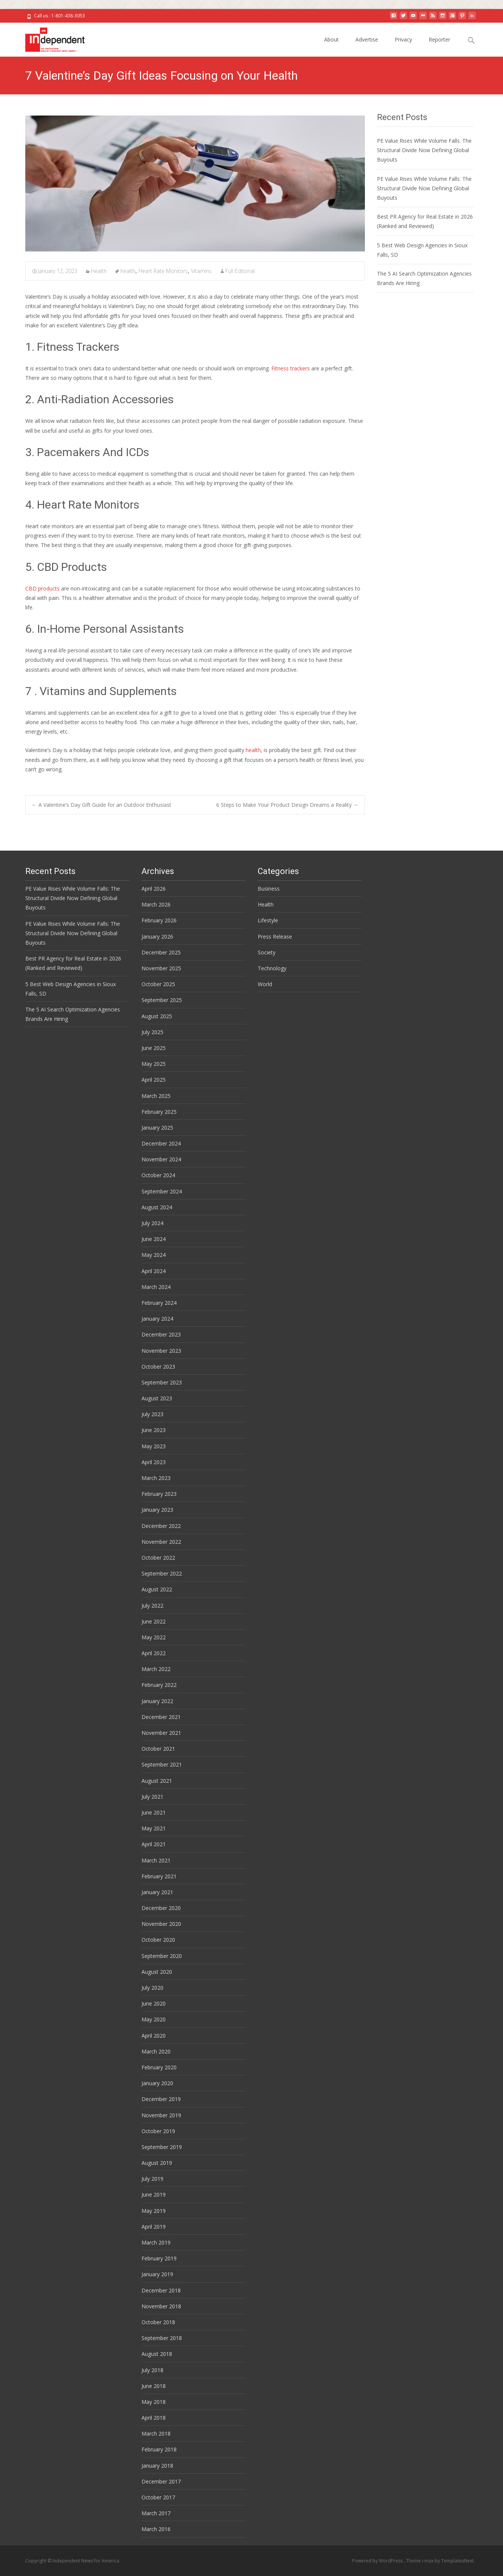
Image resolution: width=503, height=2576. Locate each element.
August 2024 (157, 1207)
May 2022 (154, 1637)
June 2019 (154, 2194)
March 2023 (156, 1477)
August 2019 (157, 2162)
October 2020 (158, 1939)
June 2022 (154, 1621)
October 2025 (158, 984)
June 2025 (154, 1047)
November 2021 (161, 1732)
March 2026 (156, 904)
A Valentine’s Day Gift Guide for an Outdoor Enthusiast (101, 804)
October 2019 (158, 2131)
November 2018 (161, 2306)
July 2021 (152, 1796)
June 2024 (154, 1239)
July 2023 (152, 1414)
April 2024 (154, 1271)
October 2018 (158, 2322)
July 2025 (152, 1032)
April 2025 (154, 1079)
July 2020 (152, 1987)
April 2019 (154, 2226)
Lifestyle (268, 920)
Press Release (275, 936)
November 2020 (161, 1923)
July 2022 (152, 1605)
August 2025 (157, 1016)
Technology (272, 968)
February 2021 (159, 1876)
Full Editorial (240, 270)
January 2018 (157, 2465)
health (127, 270)
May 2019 (154, 2210)
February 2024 (159, 1302)
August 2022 (157, 1589)
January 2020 (157, 2083)
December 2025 (161, 952)
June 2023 (154, 1430)
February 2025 (159, 1111)
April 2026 (154, 888)
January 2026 (157, 936)
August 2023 (157, 1398)
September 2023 (162, 1382)
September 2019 (162, 2147)
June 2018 (154, 2385)
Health (99, 270)
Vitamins (201, 270)
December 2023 (161, 1334)
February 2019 (159, 2258)
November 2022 (161, 1541)
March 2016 (156, 2529)
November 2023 (161, 1350)
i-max (428, 2561)
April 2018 (154, 2417)
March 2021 (156, 1860)
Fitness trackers (291, 368)
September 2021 (162, 1764)
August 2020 (157, 1971)
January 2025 (157, 1127)
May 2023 (154, 1446)
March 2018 (156, 2433)
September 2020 (162, 1955)
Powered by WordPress (378, 2561)
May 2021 (154, 1828)
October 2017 (158, 2497)
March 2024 (156, 1286)
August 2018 (157, 2353)
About (331, 39)
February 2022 (159, 1684)
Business (269, 888)
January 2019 (157, 2274)
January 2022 (157, 1701)
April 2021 (154, 1844)
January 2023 (157, 1509)
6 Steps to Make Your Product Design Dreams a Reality (287, 804)
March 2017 (156, 2513)
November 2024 (161, 1159)
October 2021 (158, 1748)
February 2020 (159, 2067)
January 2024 (157, 1318)
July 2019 (152, 2178)
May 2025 (154, 1063)
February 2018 (159, 2449)
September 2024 (162, 1191)
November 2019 (161, 2115)
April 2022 (154, 1653)
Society (266, 952)
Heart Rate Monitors (163, 270)
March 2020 (156, 2051)
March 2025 (156, 1095)
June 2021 (154, 1812)
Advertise (366, 39)
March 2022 (156, 1669)
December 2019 (161, 2099)
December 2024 (161, 1143)
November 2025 (161, 968)
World (265, 984)
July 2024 (152, 1223)
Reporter (439, 39)
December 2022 (161, 1525)
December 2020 (161, 1908)
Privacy (403, 39)
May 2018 (154, 2401)
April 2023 (154, 1462)
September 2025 (162, 1000)
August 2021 (157, 1780)
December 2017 (161, 2481)
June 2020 (154, 2003)
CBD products (42, 588)
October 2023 (158, 1366)
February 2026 (159, 920)
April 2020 (154, 2035)
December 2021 (161, 1716)
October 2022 (158, 1557)
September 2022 (162, 1573)
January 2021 (157, 1892)
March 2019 (156, 2242)
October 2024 (158, 1175)
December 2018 (161, 2290)
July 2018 (152, 2370)
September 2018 (162, 2338)
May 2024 (154, 1254)
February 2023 (159, 1493)
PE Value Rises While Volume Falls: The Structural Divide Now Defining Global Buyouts (424, 150)
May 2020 (154, 2019)
